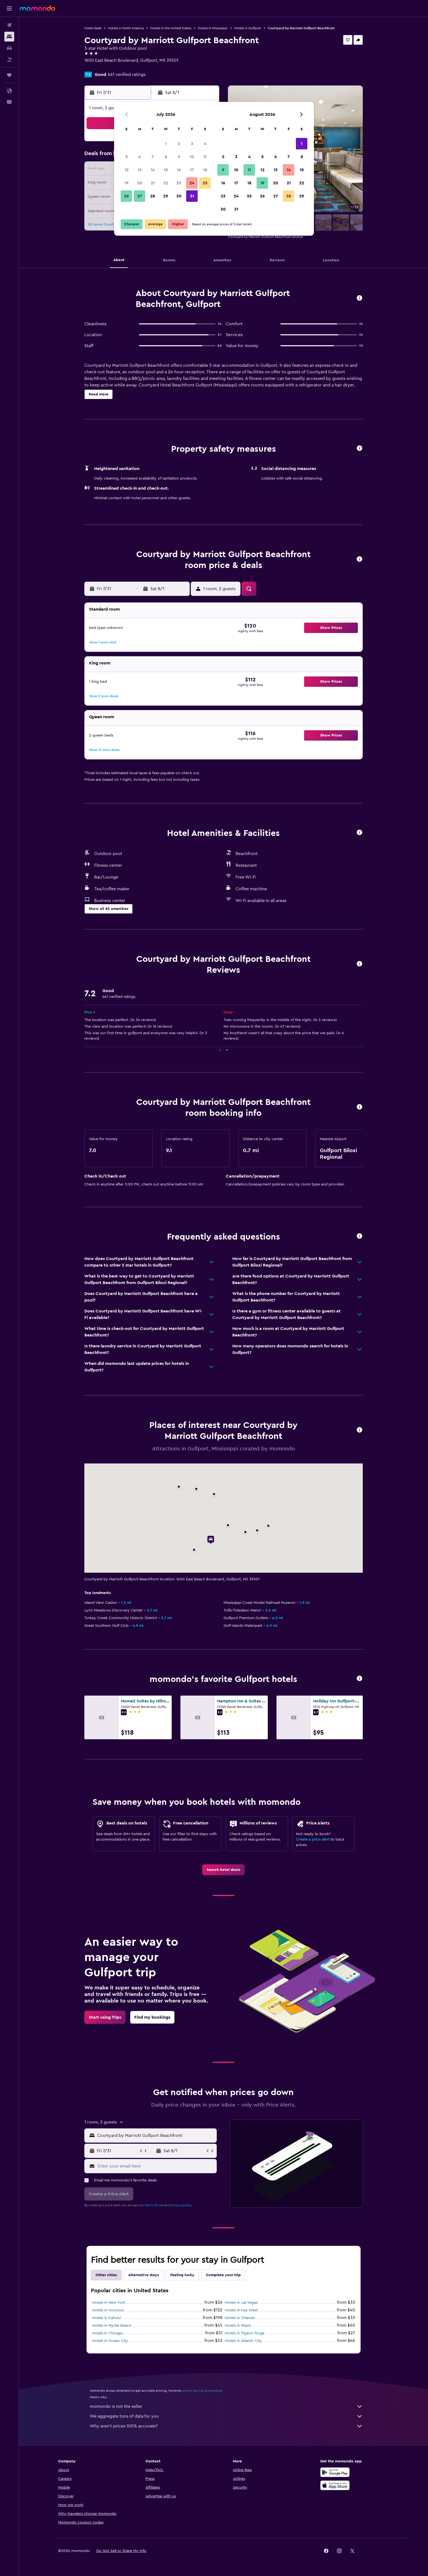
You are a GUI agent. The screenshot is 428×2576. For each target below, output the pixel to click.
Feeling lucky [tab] (182, 2275)
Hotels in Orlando (240, 2318)
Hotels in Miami (238, 2325)
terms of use (154, 2205)
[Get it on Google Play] (335, 2472)
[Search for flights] (9, 25)
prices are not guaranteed (202, 2390)
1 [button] (166, 143)
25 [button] (205, 183)
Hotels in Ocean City (110, 2341)
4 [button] (205, 143)
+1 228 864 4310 (100, 67)
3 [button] (192, 143)
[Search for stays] (9, 36)
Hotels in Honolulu (108, 2310)
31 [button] (192, 196)
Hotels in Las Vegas (241, 2303)
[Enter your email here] (156, 2166)
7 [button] (152, 157)
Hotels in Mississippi (213, 28)
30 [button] (179, 196)
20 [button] (139, 183)
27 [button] (139, 196)
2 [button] (179, 143)
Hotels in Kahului (106, 2318)
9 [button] (179, 157)
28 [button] (152, 196)
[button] (9, 8)
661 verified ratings (126, 74)
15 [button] (166, 170)
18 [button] (205, 170)
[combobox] (156, 2135)
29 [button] (165, 196)
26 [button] (126, 196)
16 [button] (179, 170)
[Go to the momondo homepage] (37, 8)
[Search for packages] (9, 59)
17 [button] (192, 170)
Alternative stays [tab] (143, 2275)
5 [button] (126, 157)
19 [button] (126, 183)
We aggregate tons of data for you (226, 2416)
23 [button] (178, 183)
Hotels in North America (126, 28)
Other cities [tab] (106, 2275)
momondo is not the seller (226, 2406)
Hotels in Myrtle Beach (111, 2325)
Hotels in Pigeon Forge (244, 2333)
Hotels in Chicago (107, 2333)
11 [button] (205, 157)
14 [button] (153, 170)
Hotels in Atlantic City (243, 2341)
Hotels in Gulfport (247, 28)
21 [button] (153, 183)
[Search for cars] (9, 48)
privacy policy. (181, 2205)
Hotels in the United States (170, 28)
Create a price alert (312, 1839)
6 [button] (139, 157)
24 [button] (191, 183)
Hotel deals (93, 28)
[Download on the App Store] (335, 2485)
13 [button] (140, 170)
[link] (223, 1869)
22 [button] (165, 183)
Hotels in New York (108, 2303)
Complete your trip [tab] (223, 2275)
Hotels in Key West (241, 2310)
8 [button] (166, 157)
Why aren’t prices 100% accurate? (226, 2426)
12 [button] (126, 170)
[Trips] (9, 75)
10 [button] (192, 157)
